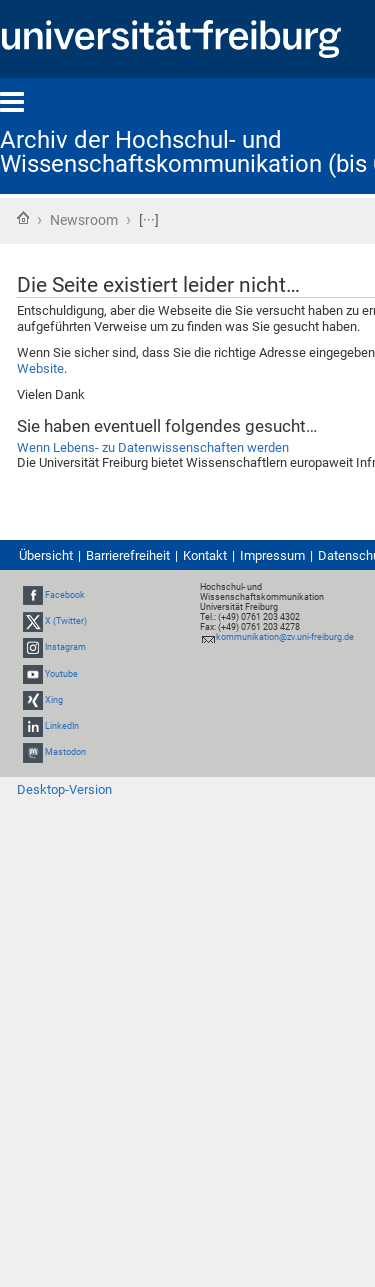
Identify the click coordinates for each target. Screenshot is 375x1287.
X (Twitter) (66, 621)
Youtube (61, 674)
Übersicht (46, 555)
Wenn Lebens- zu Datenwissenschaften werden (153, 447)
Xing (54, 700)
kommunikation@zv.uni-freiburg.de (285, 637)
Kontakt (205, 555)
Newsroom (84, 220)
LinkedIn (62, 726)
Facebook (65, 595)
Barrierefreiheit (128, 555)
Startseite (23, 218)
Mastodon (65, 752)
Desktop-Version (64, 789)
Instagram (65, 647)
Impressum (272, 555)
